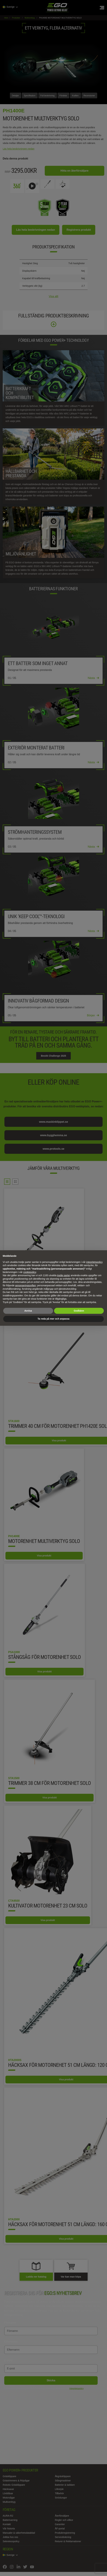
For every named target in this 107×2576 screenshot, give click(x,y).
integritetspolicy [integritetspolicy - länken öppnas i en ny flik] (94, 1262)
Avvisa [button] (28, 1310)
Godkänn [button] (79, 1310)
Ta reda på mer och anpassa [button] (53, 1318)
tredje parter (63, 1275)
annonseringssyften (25, 1285)
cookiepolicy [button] (29, 1272)
